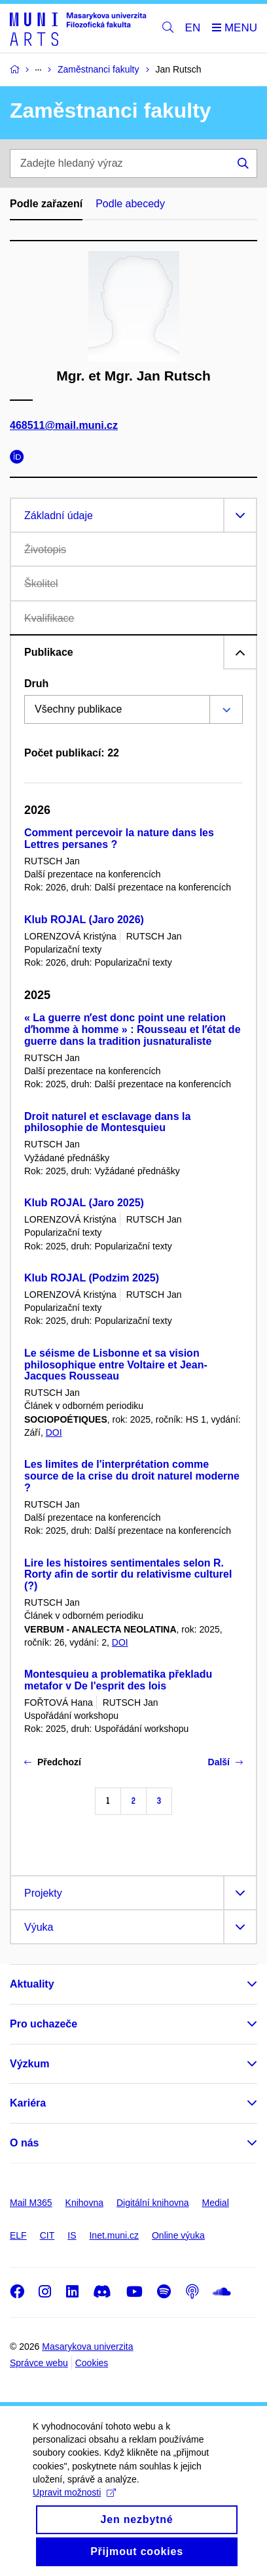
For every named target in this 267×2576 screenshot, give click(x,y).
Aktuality (32, 1984)
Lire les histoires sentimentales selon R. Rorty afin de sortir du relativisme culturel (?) (128, 1574)
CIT (47, 2235)
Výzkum (29, 2063)
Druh (36, 683)
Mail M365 (31, 2202)
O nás (24, 2142)
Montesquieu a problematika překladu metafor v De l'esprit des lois (118, 1680)
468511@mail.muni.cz (64, 425)
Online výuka (178, 2235)
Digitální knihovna (152, 2202)
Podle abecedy (130, 203)
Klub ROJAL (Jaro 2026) (84, 919)
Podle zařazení (46, 203)
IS (71, 2235)
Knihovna (84, 2202)
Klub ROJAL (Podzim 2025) (91, 1277)
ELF (18, 2235)
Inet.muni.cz (113, 2235)
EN (193, 28)
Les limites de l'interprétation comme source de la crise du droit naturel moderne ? (132, 1476)
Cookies (92, 2363)
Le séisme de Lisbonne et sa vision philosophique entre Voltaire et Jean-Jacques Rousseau (115, 1364)
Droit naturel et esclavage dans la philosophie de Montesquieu (107, 1122)
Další (225, 1762)
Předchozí (52, 1762)
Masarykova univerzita (87, 2346)
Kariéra (28, 2103)
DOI (54, 1432)
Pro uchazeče (43, 2023)
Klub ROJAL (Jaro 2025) (84, 1202)
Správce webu (39, 2363)
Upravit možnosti (74, 2503)
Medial (215, 2202)
